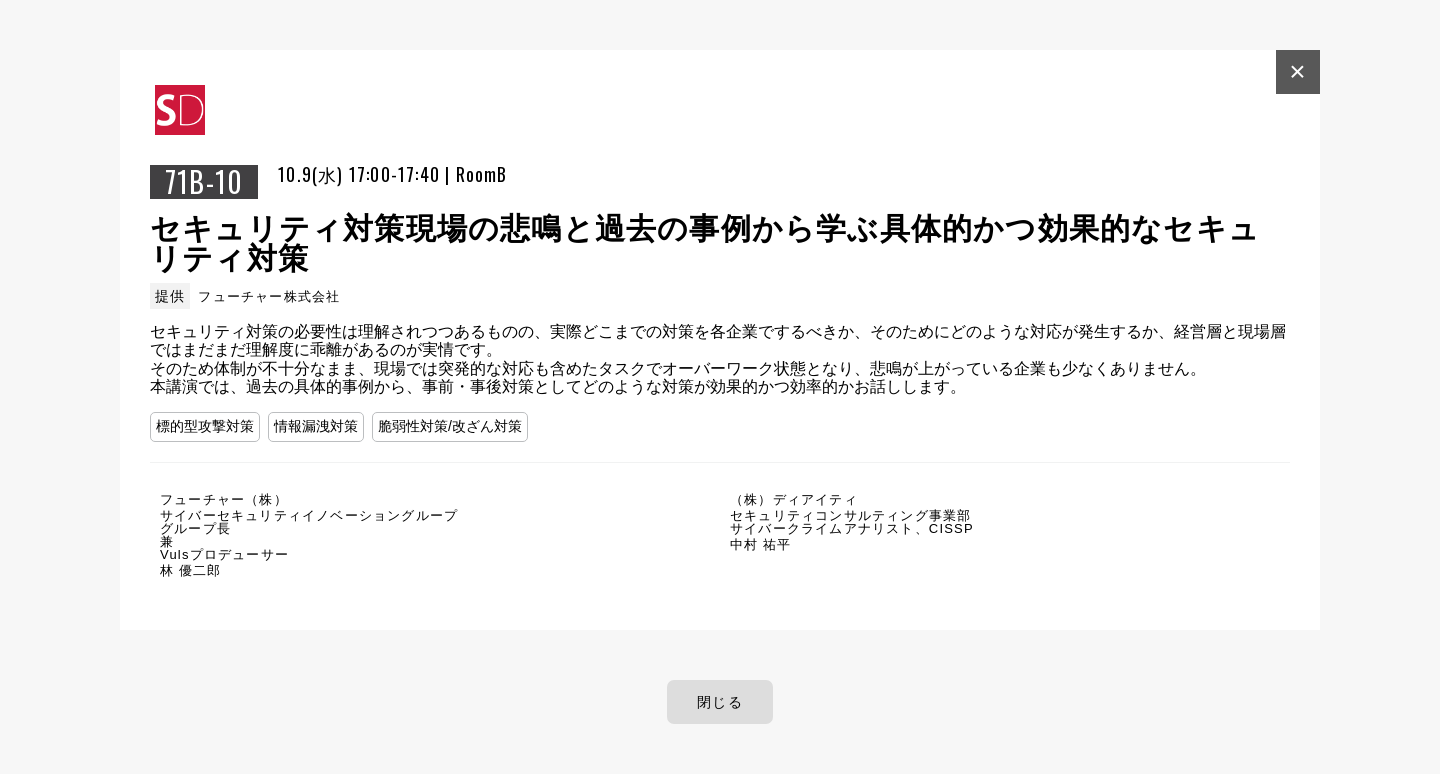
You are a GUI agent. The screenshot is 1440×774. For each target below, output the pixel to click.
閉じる (720, 702)
